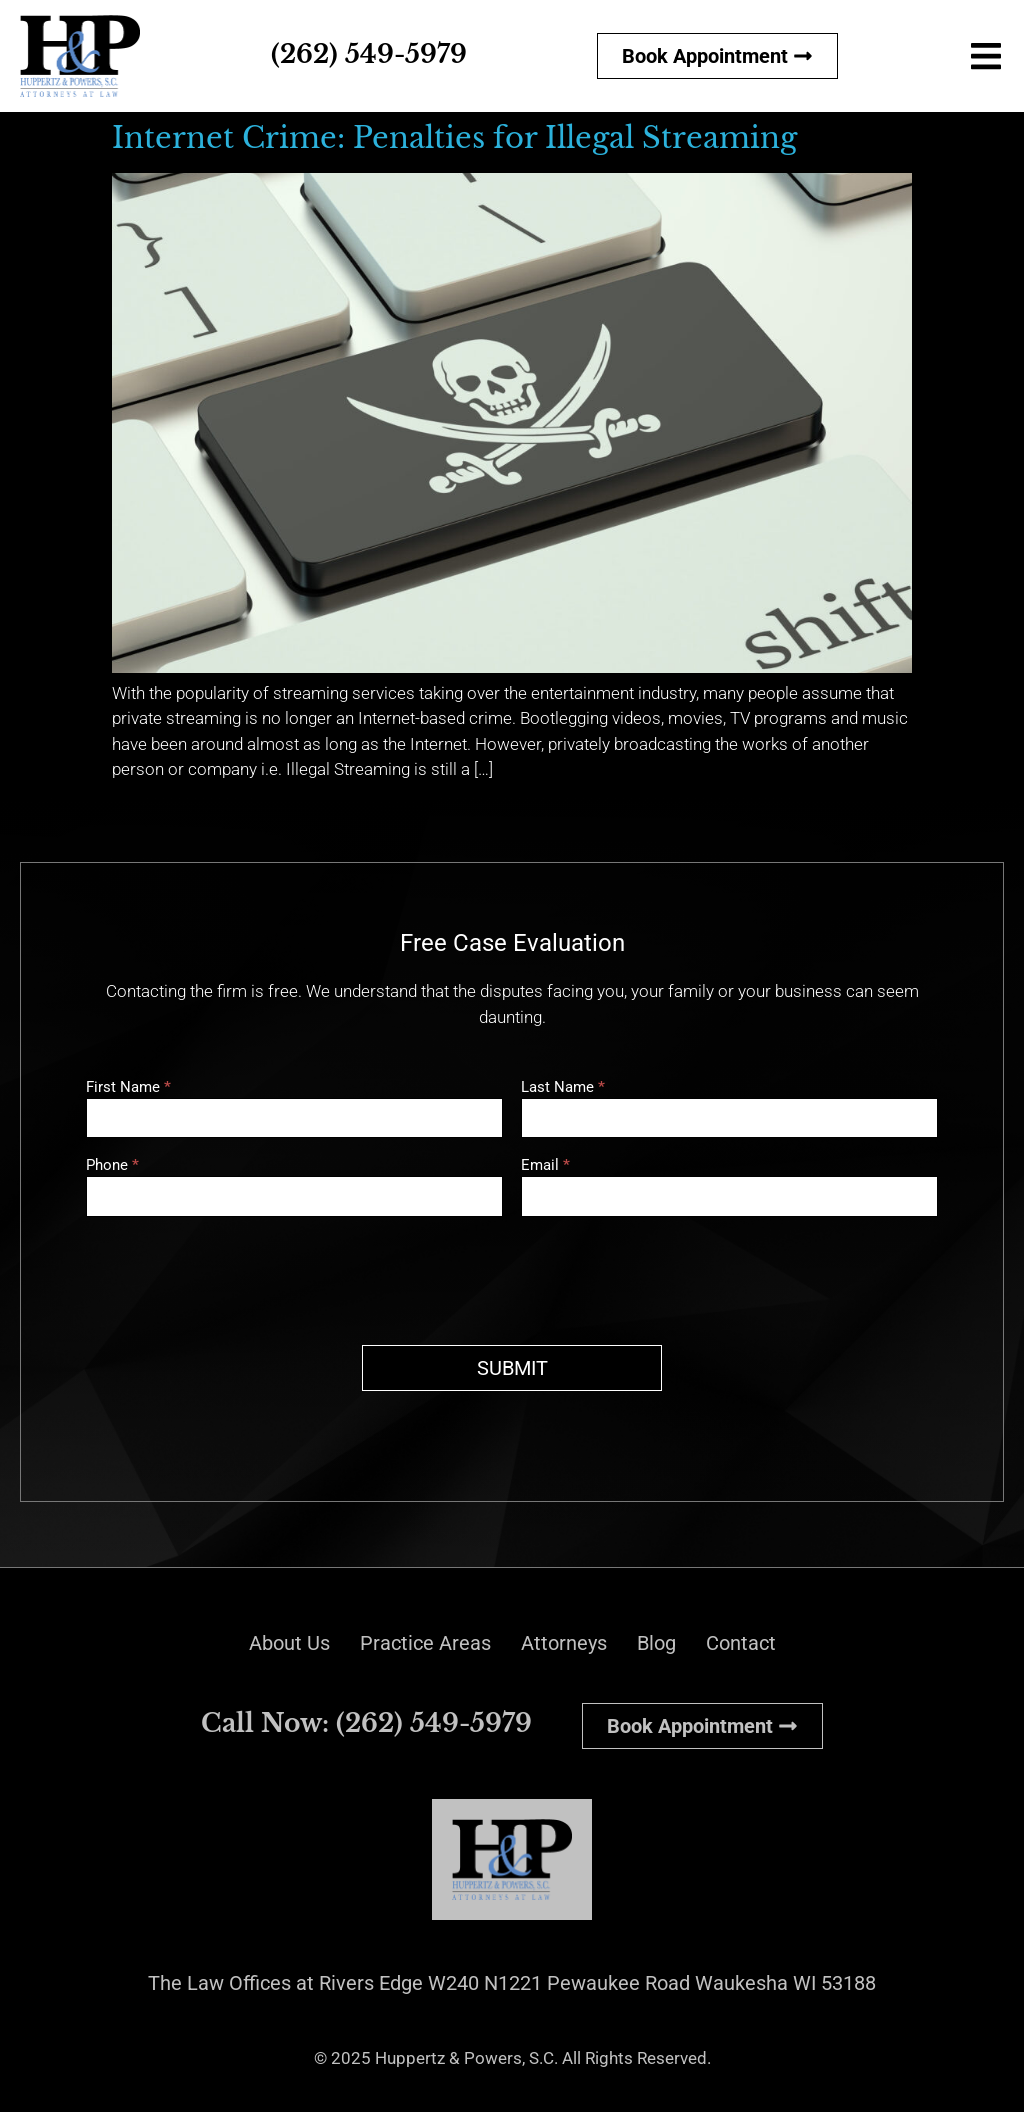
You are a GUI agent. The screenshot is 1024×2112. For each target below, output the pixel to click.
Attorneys (564, 1643)
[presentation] (238, 1276)
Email (545, 1166)
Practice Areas (425, 1643)
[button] (986, 55)
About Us (289, 1643)
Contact (741, 1643)
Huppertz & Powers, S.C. (466, 2058)
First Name (128, 1088)
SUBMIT (512, 1368)
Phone (112, 1166)
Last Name (563, 1088)
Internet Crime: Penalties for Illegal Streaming (454, 138)
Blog (656, 1643)
